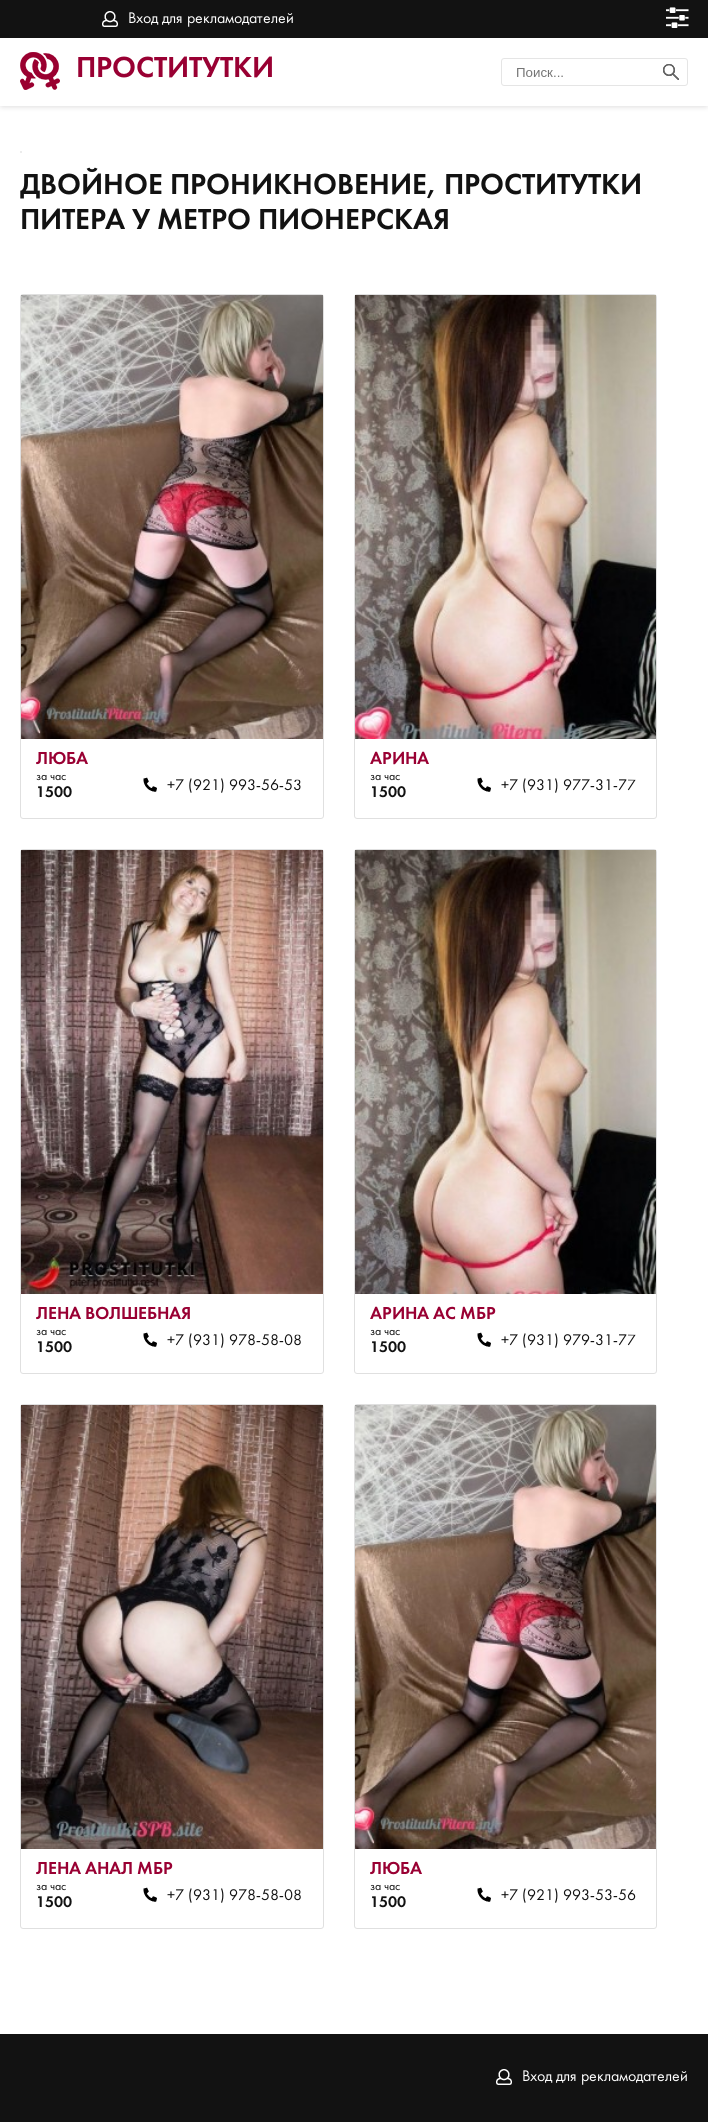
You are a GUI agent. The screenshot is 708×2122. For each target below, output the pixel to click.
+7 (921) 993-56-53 (234, 786)
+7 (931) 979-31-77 (568, 1341)
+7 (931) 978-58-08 (234, 1341)
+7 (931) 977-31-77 (568, 786)
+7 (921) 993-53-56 (568, 1896)
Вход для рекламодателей (211, 19)
